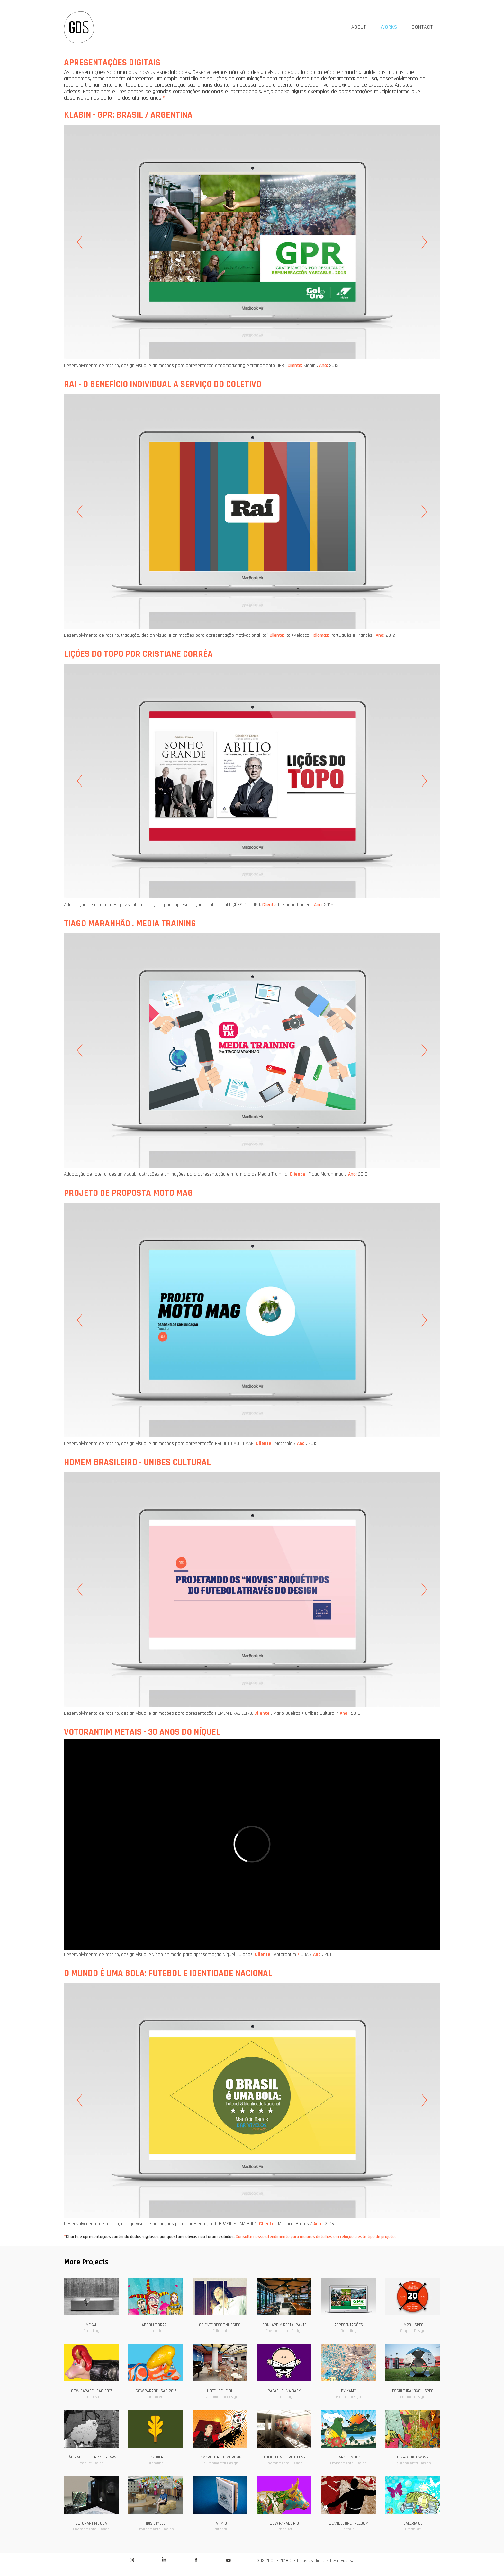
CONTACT (422, 27)
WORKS (389, 27)
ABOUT (358, 27)
